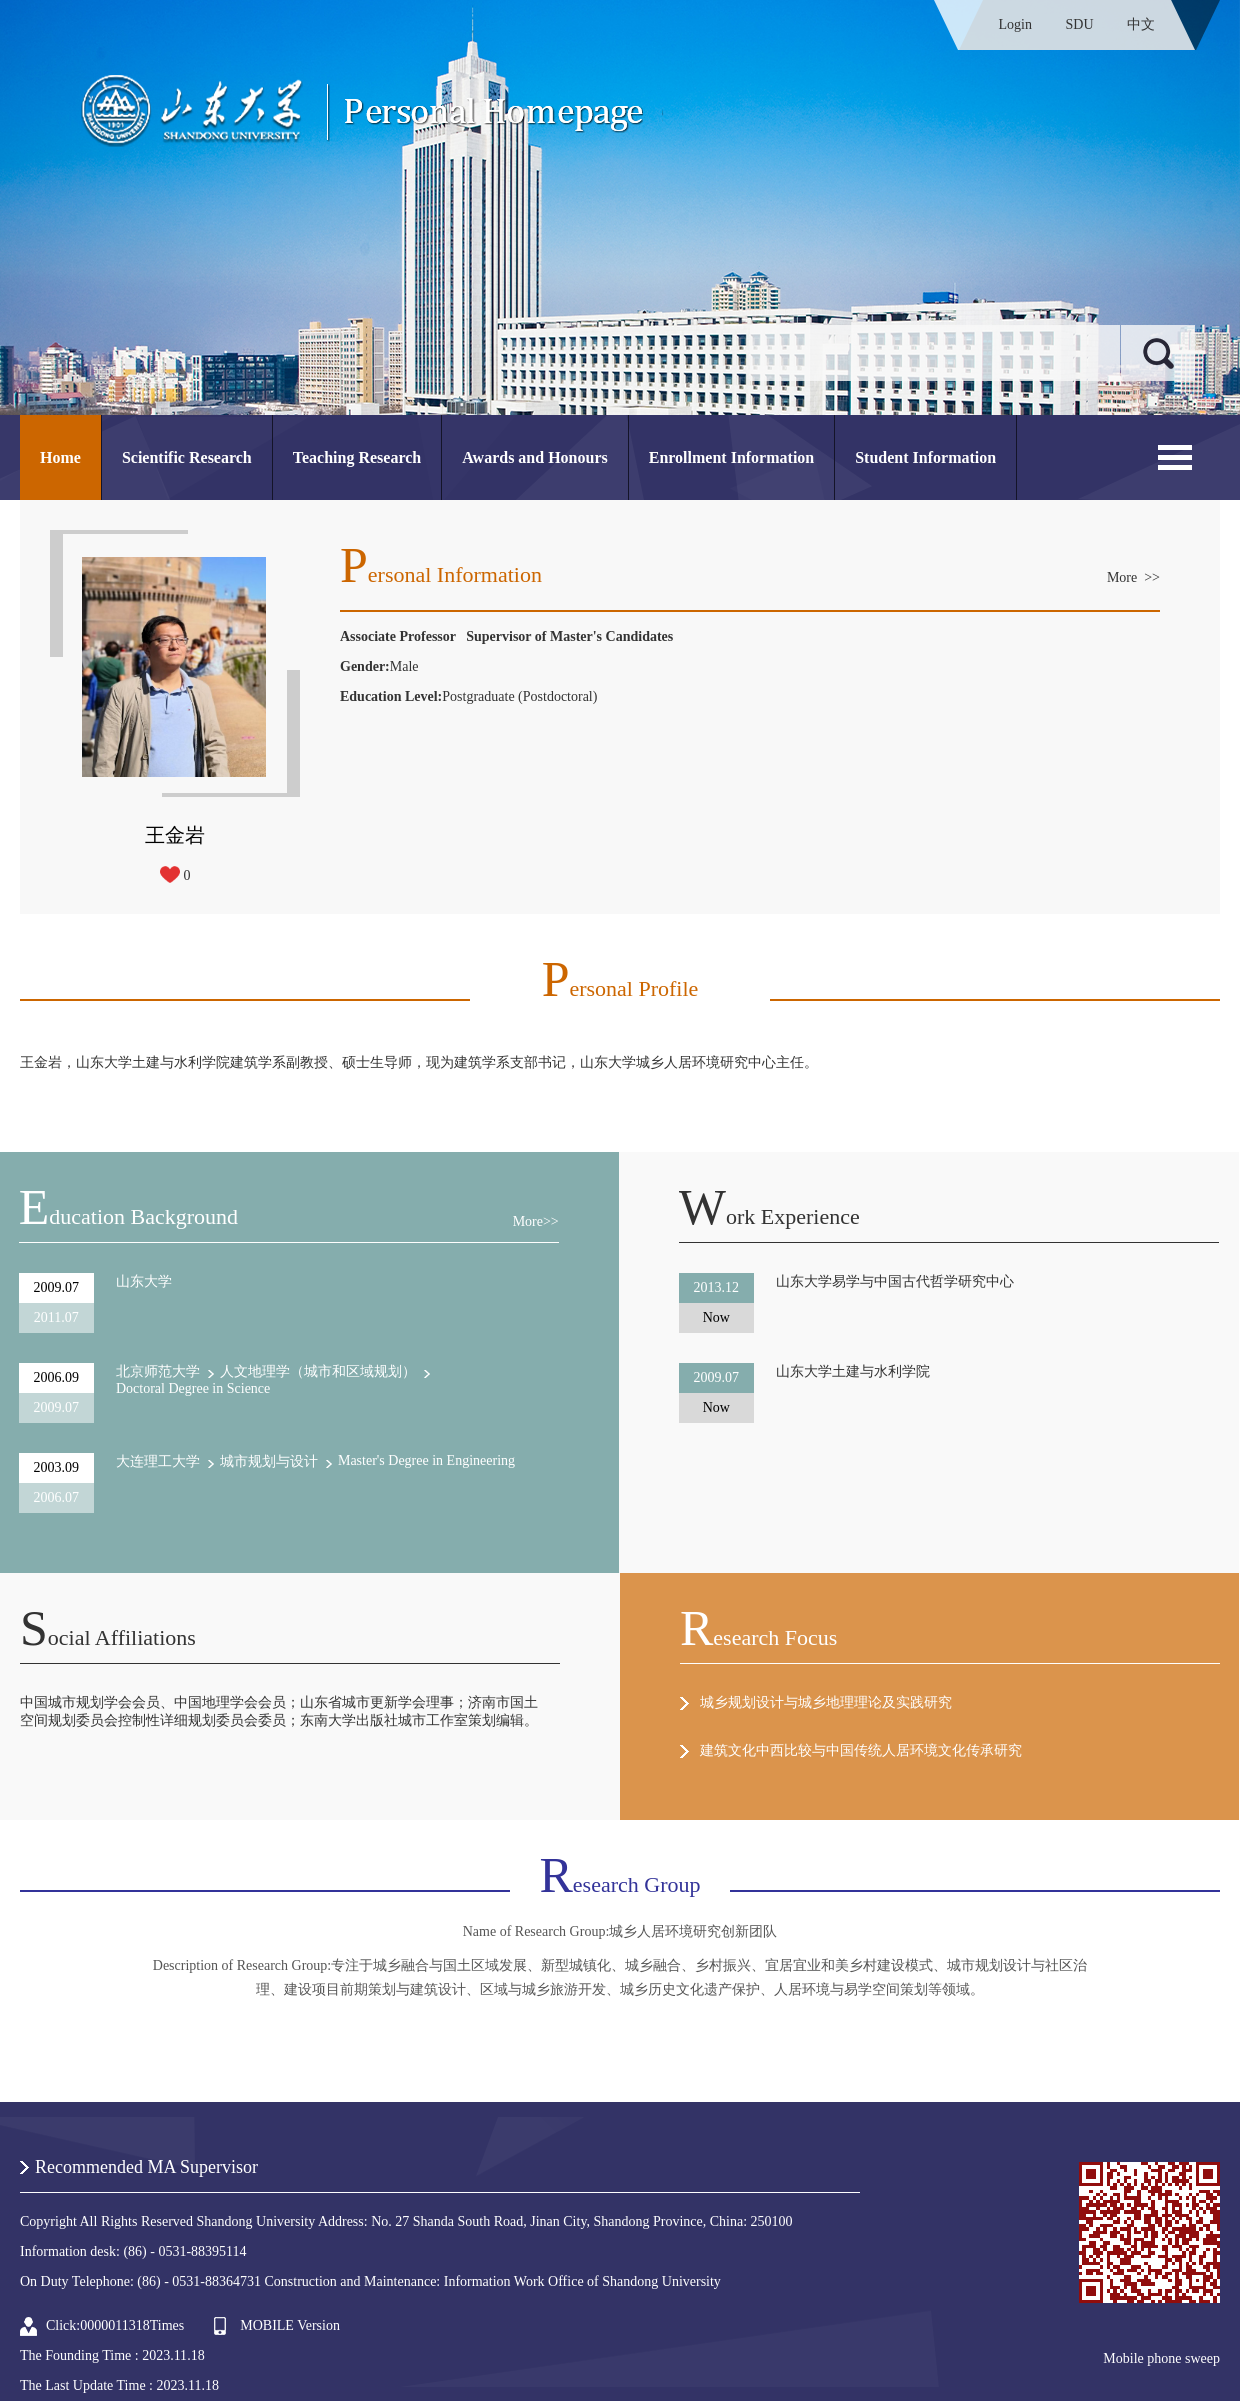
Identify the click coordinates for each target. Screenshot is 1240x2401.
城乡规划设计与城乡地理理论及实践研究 (826, 1702)
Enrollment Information (731, 457)
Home (60, 457)
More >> (1133, 577)
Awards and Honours (535, 457)
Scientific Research (187, 457)
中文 (1141, 24)
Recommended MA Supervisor (146, 2167)
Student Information (925, 457)
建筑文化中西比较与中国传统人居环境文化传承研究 (861, 1750)
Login (1015, 24)
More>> (536, 1221)
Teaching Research (357, 457)
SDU (1079, 24)
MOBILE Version (290, 2325)
